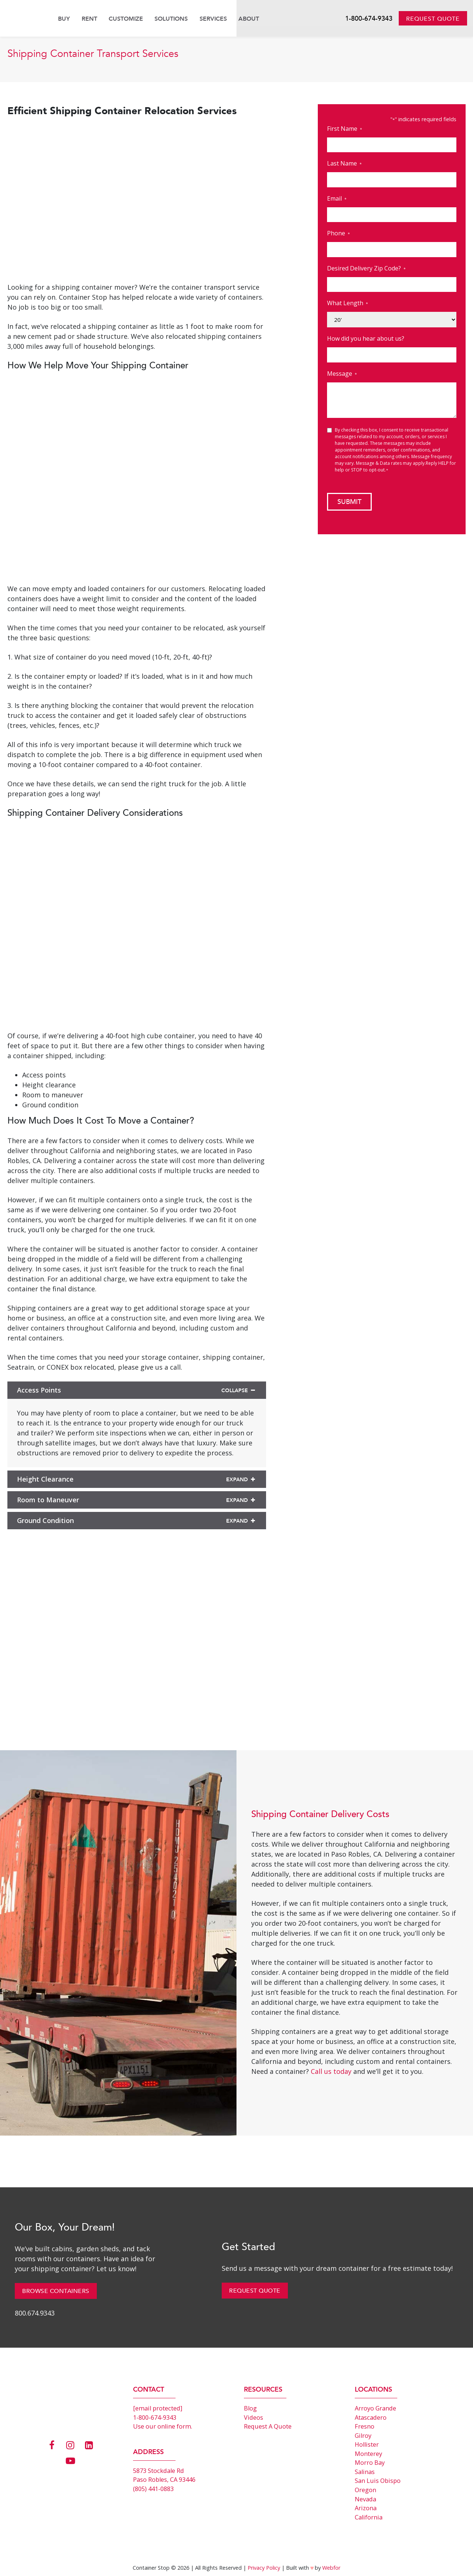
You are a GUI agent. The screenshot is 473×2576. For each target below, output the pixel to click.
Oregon (365, 2490)
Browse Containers (55, 2291)
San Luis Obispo (378, 2481)
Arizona (366, 2508)
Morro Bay (370, 2463)
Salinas (365, 2472)
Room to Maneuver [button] (137, 1499)
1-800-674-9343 (368, 18)
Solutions (171, 19)
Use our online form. (162, 2426)
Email (337, 198)
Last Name (344, 163)
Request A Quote (268, 2426)
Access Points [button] (137, 1390)
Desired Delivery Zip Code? (366, 268)
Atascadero (371, 2417)
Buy (64, 19)
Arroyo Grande (375, 2408)
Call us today (331, 2071)
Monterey (368, 2454)
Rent (89, 19)
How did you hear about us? (365, 338)
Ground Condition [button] (137, 1520)
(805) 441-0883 (153, 2489)
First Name (344, 129)
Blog (250, 2408)
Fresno (364, 2426)
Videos (253, 2417)
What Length (347, 303)
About (248, 19)
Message (342, 373)
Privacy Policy (264, 2567)
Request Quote (433, 19)
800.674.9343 (35, 2312)
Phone (338, 233)
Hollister (367, 2444)
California (368, 2517)
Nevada (365, 2499)
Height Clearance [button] (137, 1479)
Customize (126, 19)
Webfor (331, 2567)
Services (213, 19)
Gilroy (363, 2436)
